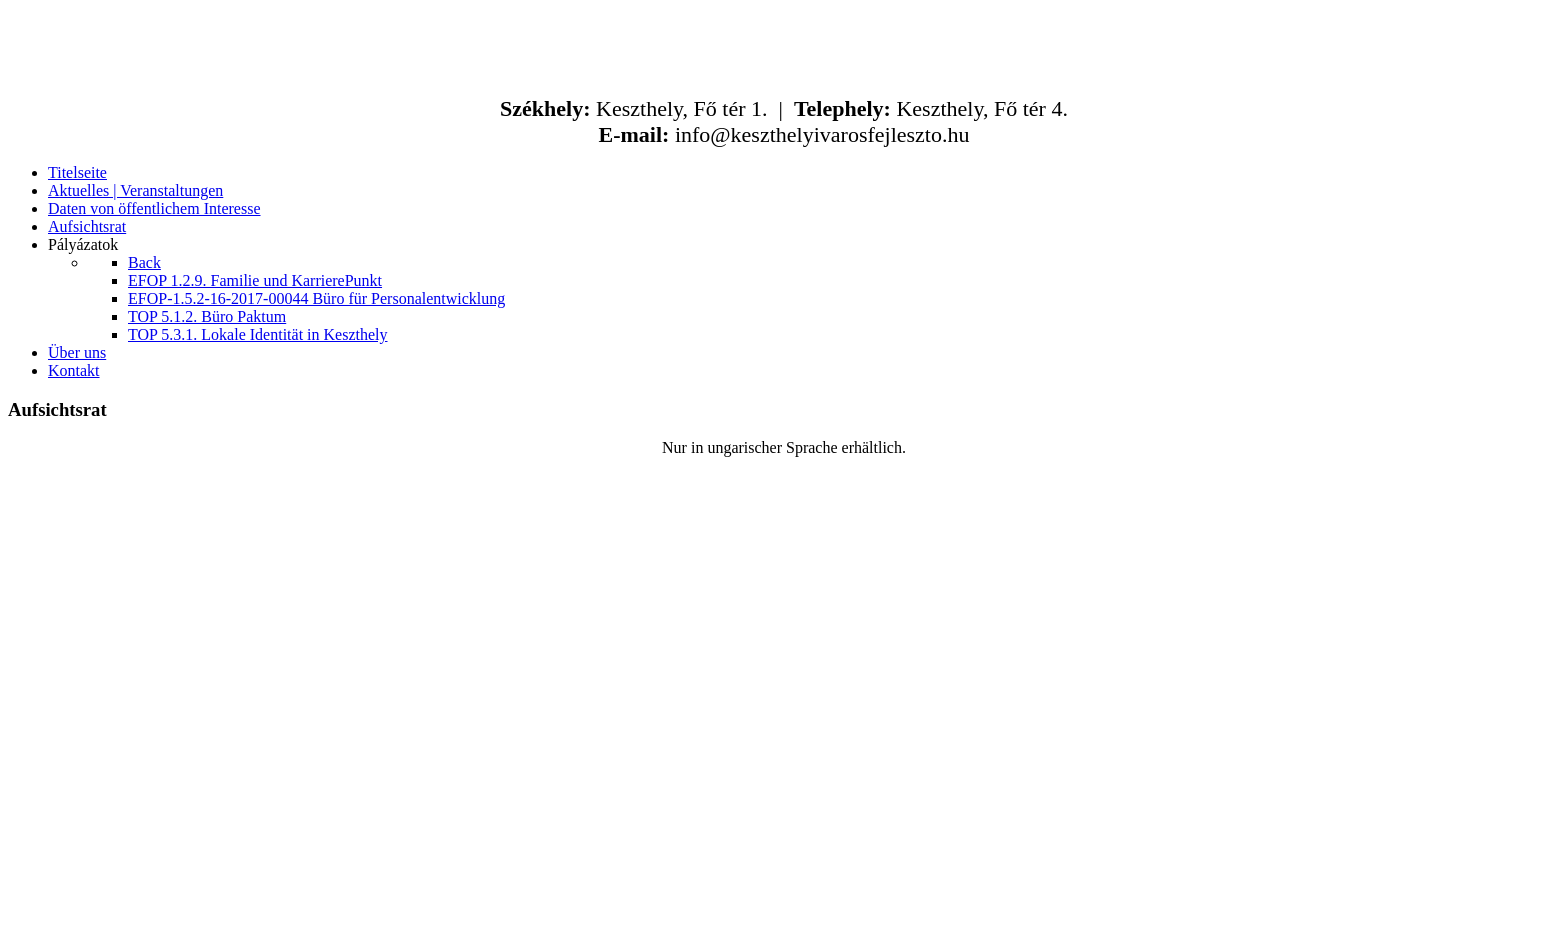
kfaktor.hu (875, 907)
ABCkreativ (747, 907)
